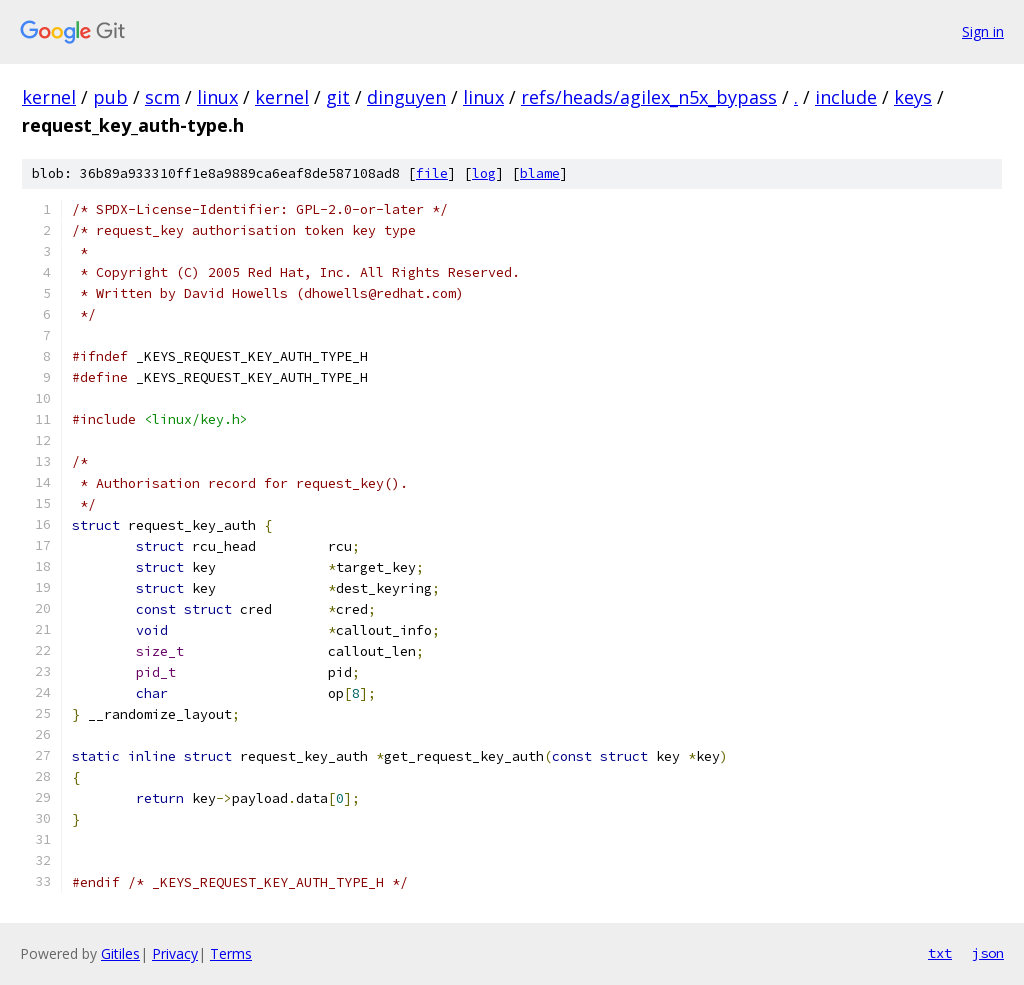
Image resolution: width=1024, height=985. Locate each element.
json (988, 953)
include (846, 97)
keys (913, 97)
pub (110, 97)
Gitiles (120, 953)
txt (940, 953)
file (432, 173)
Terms (231, 953)
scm (162, 97)
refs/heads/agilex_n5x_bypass (649, 97)
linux (217, 97)
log (484, 173)
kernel (49, 97)
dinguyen (406, 97)
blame (540, 173)
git (338, 97)
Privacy (175, 953)
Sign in (983, 31)
